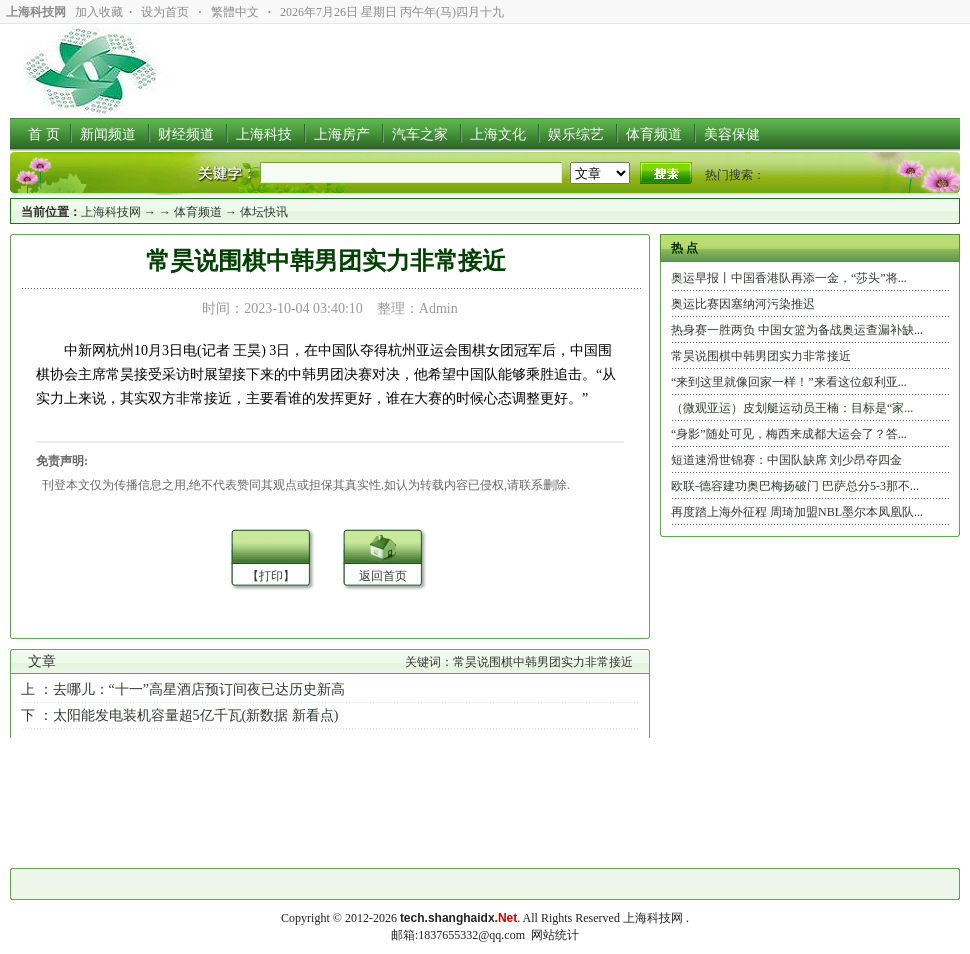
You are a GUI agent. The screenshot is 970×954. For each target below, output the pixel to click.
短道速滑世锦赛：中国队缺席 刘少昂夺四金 (786, 460)
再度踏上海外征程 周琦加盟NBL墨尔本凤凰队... (797, 512)
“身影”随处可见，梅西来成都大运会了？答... (789, 434)
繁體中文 (235, 12)
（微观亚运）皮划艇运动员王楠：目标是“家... (792, 408)
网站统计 (555, 935)
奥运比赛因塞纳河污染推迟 (743, 304)
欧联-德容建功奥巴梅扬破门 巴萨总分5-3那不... (795, 486)
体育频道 (198, 212)
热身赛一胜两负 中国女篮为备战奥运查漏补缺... (797, 330)
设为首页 (165, 12)
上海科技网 (111, 212)
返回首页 (383, 576)
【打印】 (271, 576)
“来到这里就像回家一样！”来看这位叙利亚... (789, 382)
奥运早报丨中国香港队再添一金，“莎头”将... (789, 278)
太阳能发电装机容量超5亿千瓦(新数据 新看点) (196, 715)
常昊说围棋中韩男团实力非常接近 (761, 356)
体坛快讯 (264, 212)
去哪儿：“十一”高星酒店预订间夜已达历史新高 (199, 689)
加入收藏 (99, 12)
